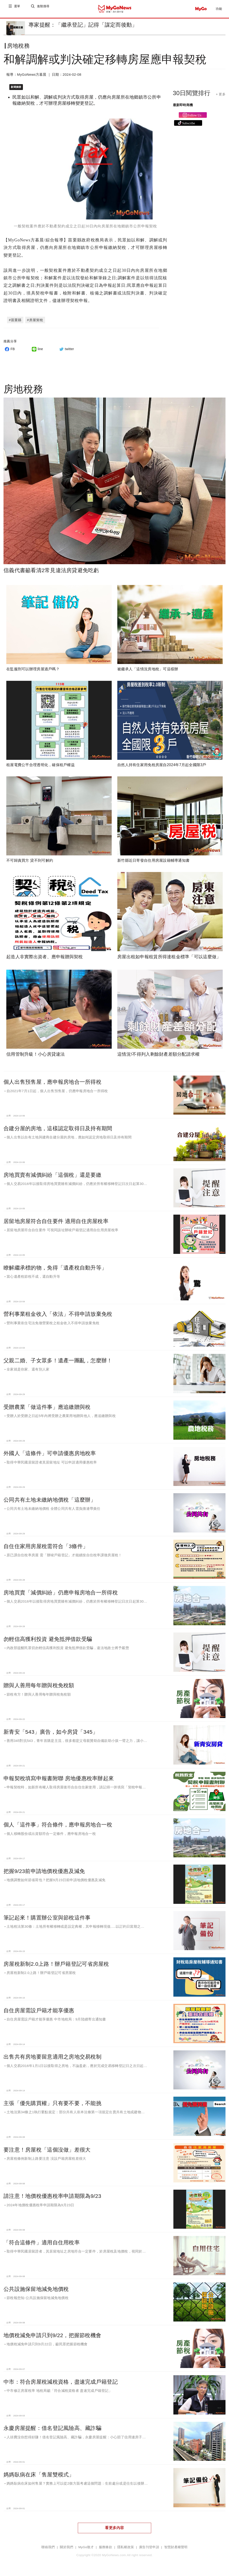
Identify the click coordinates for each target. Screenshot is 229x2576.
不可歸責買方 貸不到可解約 (29, 861)
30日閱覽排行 (192, 97)
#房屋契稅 (35, 321)
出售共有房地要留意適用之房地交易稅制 (52, 2058)
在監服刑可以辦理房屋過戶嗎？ (33, 670)
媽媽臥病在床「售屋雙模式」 (39, 2475)
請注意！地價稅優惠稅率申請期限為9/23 (52, 2197)
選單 (17, 8)
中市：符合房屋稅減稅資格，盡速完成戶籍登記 (61, 2383)
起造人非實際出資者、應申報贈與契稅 (44, 957)
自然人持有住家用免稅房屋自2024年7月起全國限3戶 (161, 766)
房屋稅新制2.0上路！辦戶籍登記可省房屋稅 (56, 1965)
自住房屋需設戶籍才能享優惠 (39, 2011)
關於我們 (66, 2548)
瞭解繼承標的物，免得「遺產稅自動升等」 (55, 1269)
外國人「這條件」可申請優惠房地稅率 (50, 1454)
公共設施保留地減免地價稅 (36, 2290)
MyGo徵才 (86, 2548)
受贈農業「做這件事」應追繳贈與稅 (47, 1408)
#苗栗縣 (15, 321)
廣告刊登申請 (149, 2548)
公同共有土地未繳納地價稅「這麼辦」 (50, 1501)
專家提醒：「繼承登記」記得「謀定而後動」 (83, 25)
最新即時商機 (183, 108)
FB (9, 350)
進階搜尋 (43, 8)
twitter (66, 350)
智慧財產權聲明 (176, 2548)
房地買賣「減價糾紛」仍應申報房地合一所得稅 (61, 1593)
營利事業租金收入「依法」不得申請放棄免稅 (58, 1315)
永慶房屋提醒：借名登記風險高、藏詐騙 (52, 2429)
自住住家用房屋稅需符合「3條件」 (46, 1547)
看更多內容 (114, 2529)
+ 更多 (220, 98)
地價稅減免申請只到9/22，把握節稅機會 (52, 2336)
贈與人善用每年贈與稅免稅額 (39, 1686)
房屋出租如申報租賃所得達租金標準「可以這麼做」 (169, 957)
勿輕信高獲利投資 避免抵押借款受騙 (48, 1640)
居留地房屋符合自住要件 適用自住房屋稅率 (56, 1222)
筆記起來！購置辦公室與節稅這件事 (47, 1919)
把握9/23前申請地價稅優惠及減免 (44, 1872)
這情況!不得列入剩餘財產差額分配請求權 (158, 1055)
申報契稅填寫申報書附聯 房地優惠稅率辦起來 (59, 1779)
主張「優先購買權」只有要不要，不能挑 (52, 2104)
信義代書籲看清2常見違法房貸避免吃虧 (51, 571)
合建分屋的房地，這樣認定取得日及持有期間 (58, 1129)
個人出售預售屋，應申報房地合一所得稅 (52, 1083)
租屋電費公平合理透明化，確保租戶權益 (40, 766)
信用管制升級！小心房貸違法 (35, 1055)
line (37, 350)
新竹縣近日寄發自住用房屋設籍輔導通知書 (153, 861)
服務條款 (105, 2548)
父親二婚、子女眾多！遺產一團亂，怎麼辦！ (58, 1361)
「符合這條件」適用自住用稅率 (42, 2243)
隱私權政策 (125, 2548)
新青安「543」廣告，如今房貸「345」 (51, 1733)
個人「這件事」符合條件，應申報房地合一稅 (58, 1826)
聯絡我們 (48, 2548)
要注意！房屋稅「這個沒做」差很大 (47, 2151)
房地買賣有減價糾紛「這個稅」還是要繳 (52, 1176)
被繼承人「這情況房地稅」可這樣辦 (147, 670)
